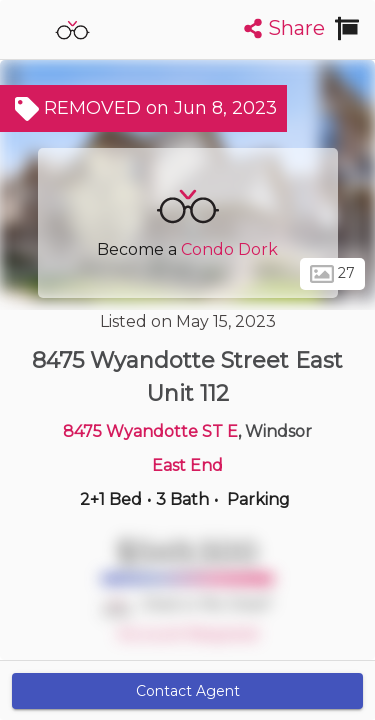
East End (187, 465)
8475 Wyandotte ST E (150, 431)
